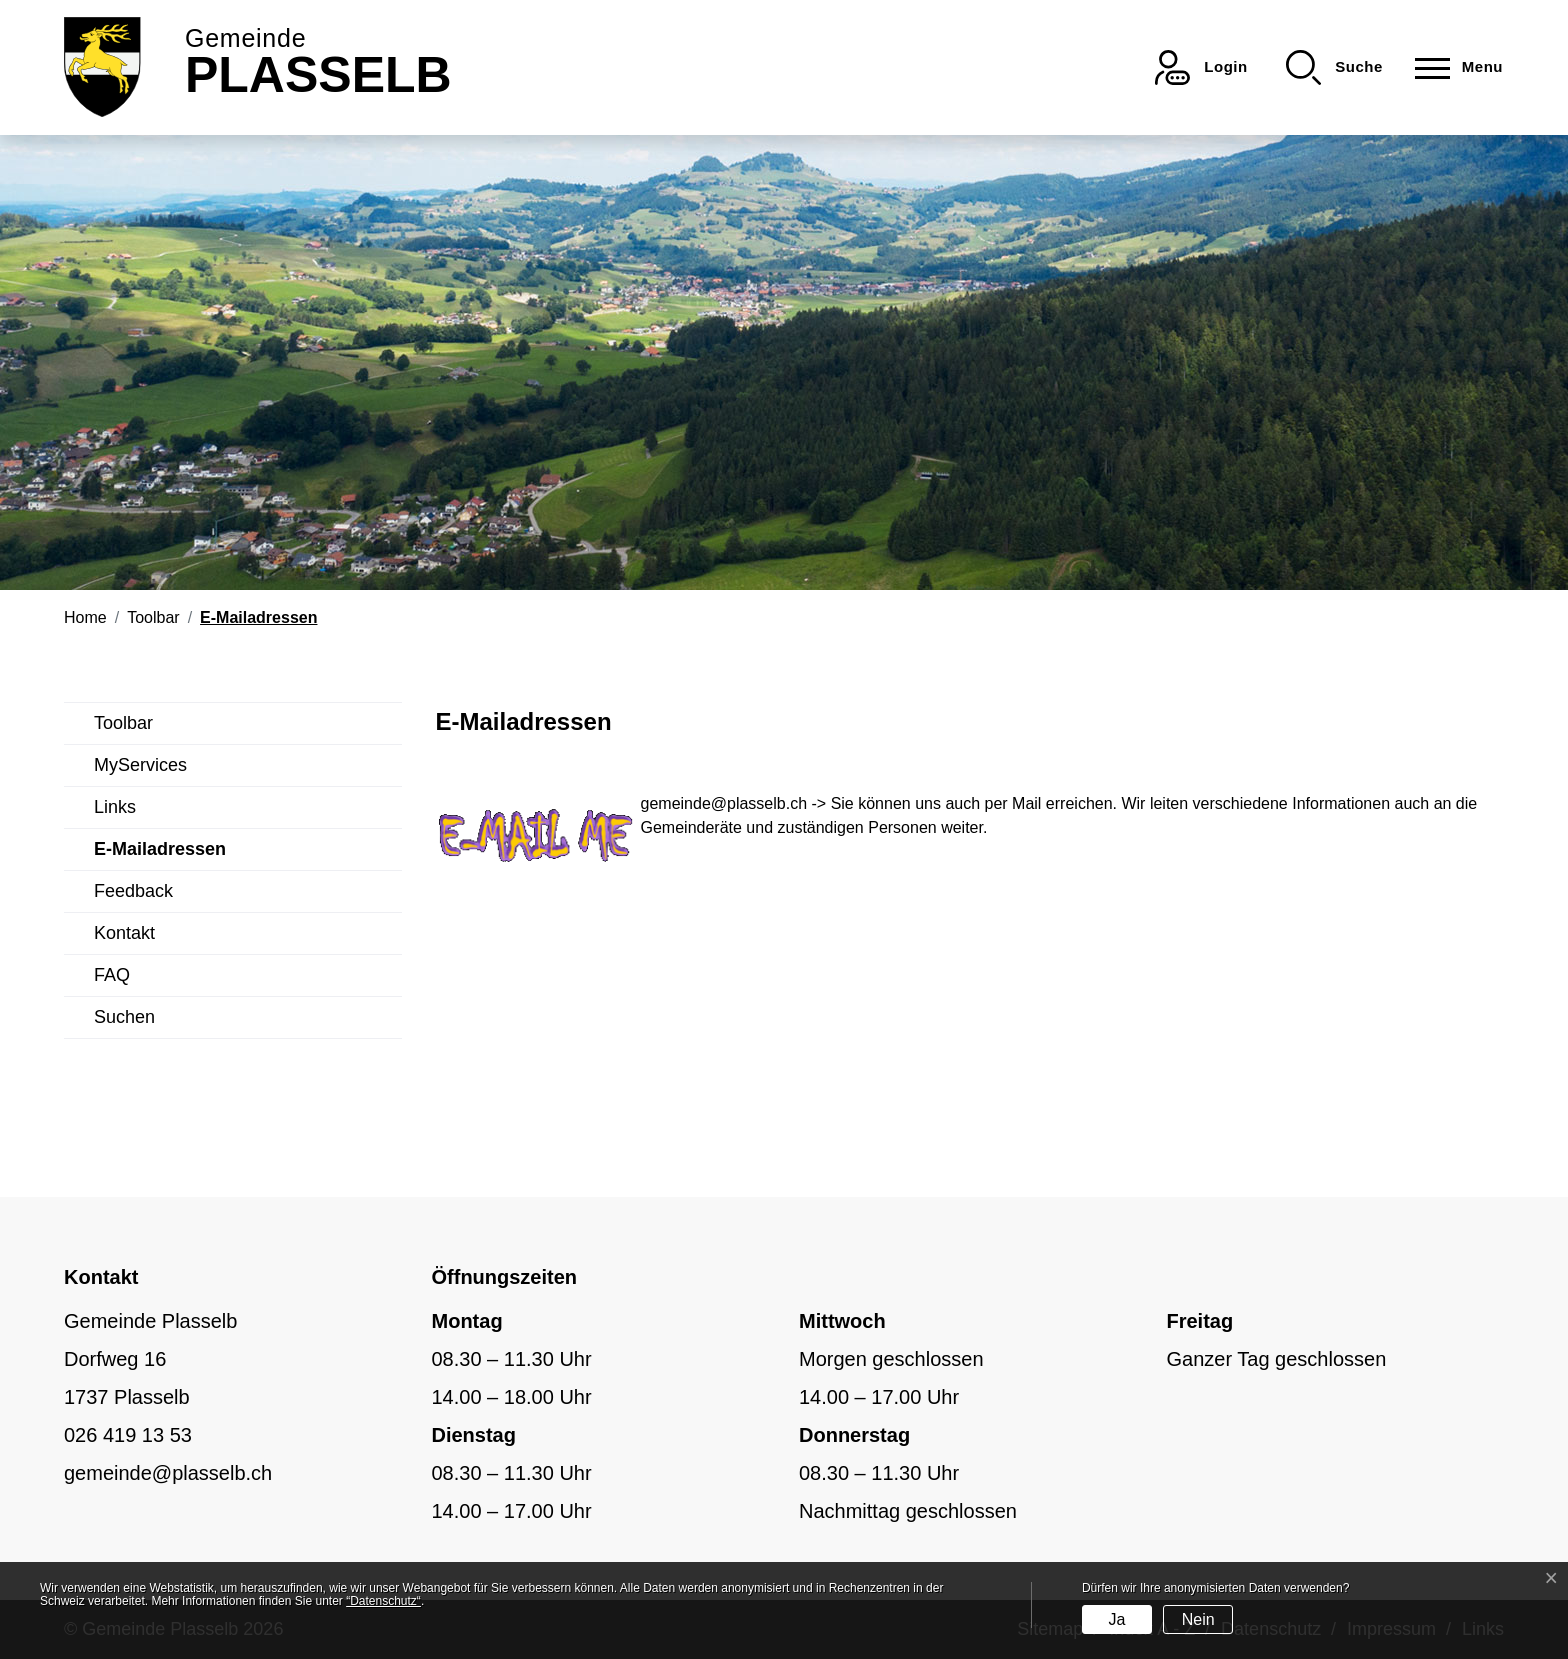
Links (115, 807)
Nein (1198, 1619)
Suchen (124, 1017)
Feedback (133, 891)
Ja (1116, 1619)
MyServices (140, 765)
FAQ (112, 975)
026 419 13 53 (128, 1435)
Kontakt (124, 933)
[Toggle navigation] (1453, 67)
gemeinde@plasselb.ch (724, 803)
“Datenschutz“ (383, 1601)
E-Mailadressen (160, 855)
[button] (1334, 67)
